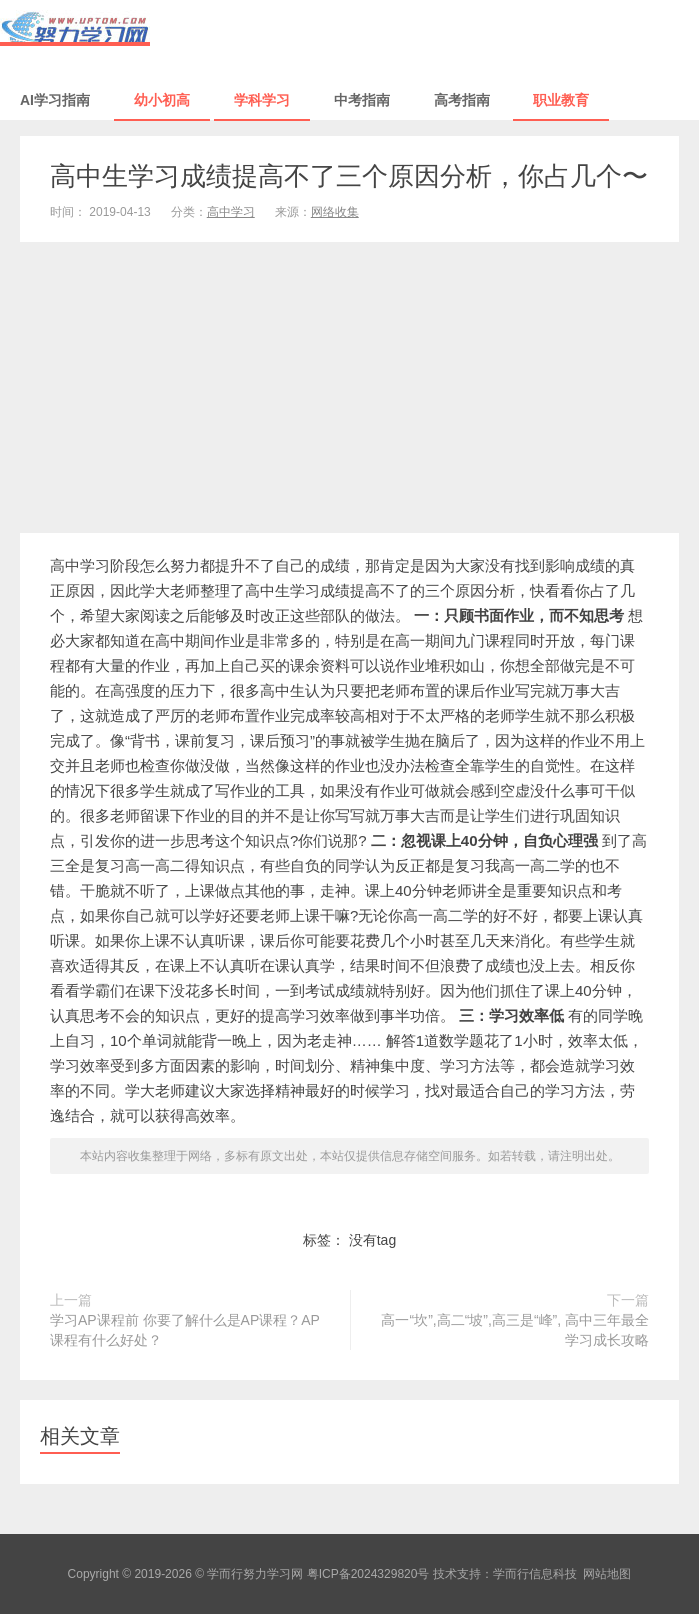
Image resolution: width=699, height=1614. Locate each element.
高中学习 (231, 212)
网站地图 (607, 1574)
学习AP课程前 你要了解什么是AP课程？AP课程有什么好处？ (185, 1330)
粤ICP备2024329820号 (368, 1574)
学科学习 (262, 100)
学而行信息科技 (535, 1574)
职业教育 (561, 100)
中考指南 (362, 100)
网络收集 (335, 212)
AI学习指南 (55, 100)
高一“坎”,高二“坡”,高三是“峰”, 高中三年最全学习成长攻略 (515, 1330)
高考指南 (462, 100)
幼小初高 (162, 100)
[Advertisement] (349, 392)
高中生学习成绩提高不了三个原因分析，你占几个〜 (349, 176)
